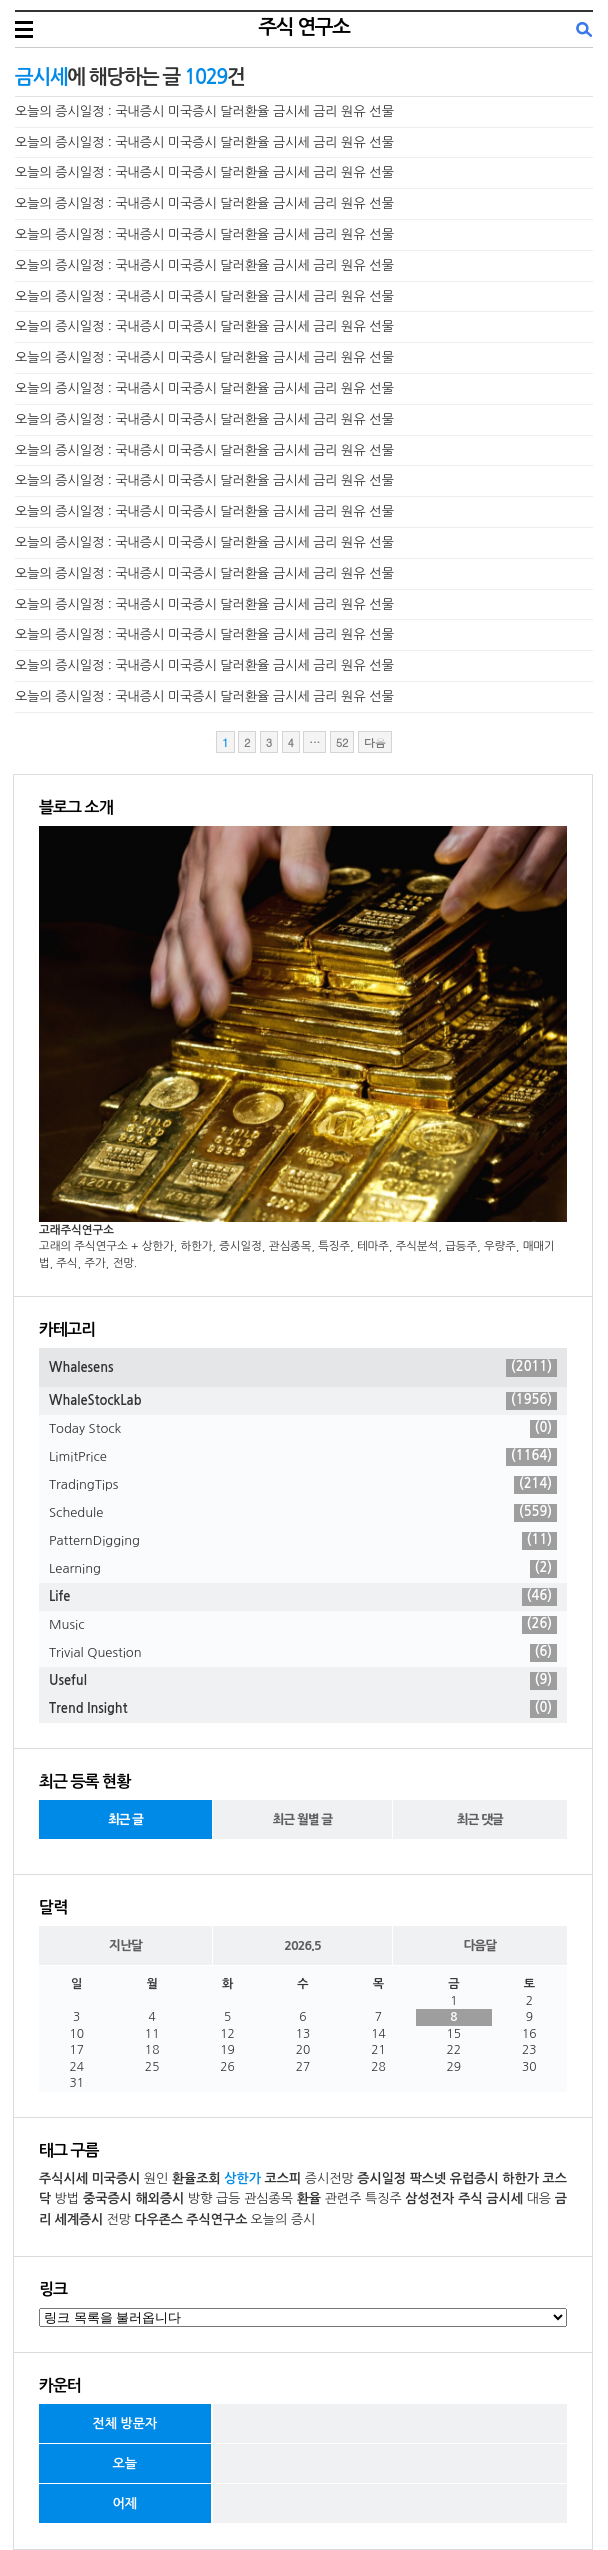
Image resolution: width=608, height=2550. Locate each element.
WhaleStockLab (303, 1401)
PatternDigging (303, 1541)
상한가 (242, 2178)
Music (303, 1625)
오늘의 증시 (283, 2219)
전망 (119, 2219)
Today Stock (303, 1429)
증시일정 (381, 2178)
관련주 (343, 2198)
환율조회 (196, 2178)
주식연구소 (216, 2219)
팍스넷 (428, 2178)
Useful (303, 1681)
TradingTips (303, 1485)
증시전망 (329, 2178)
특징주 (383, 2198)
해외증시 (159, 2198)
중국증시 (107, 2198)
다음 (375, 742)
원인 (156, 2178)
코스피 (283, 2178)
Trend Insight (303, 1709)
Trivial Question (303, 1653)
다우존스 (158, 2219)
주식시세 (63, 2178)
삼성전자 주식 (443, 2198)
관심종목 (268, 2198)
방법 (67, 2198)
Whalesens (303, 1368)
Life (303, 1597)
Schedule (303, 1513)
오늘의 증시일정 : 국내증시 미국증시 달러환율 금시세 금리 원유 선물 (204, 111)
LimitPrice (303, 1457)
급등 (228, 2198)
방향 (200, 2198)
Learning (303, 1569)
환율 (309, 2198)
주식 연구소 (303, 27)
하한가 (520, 2178)
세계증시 (78, 2219)
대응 (539, 2198)
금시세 (504, 2198)
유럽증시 (474, 2178)
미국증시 (115, 2178)
